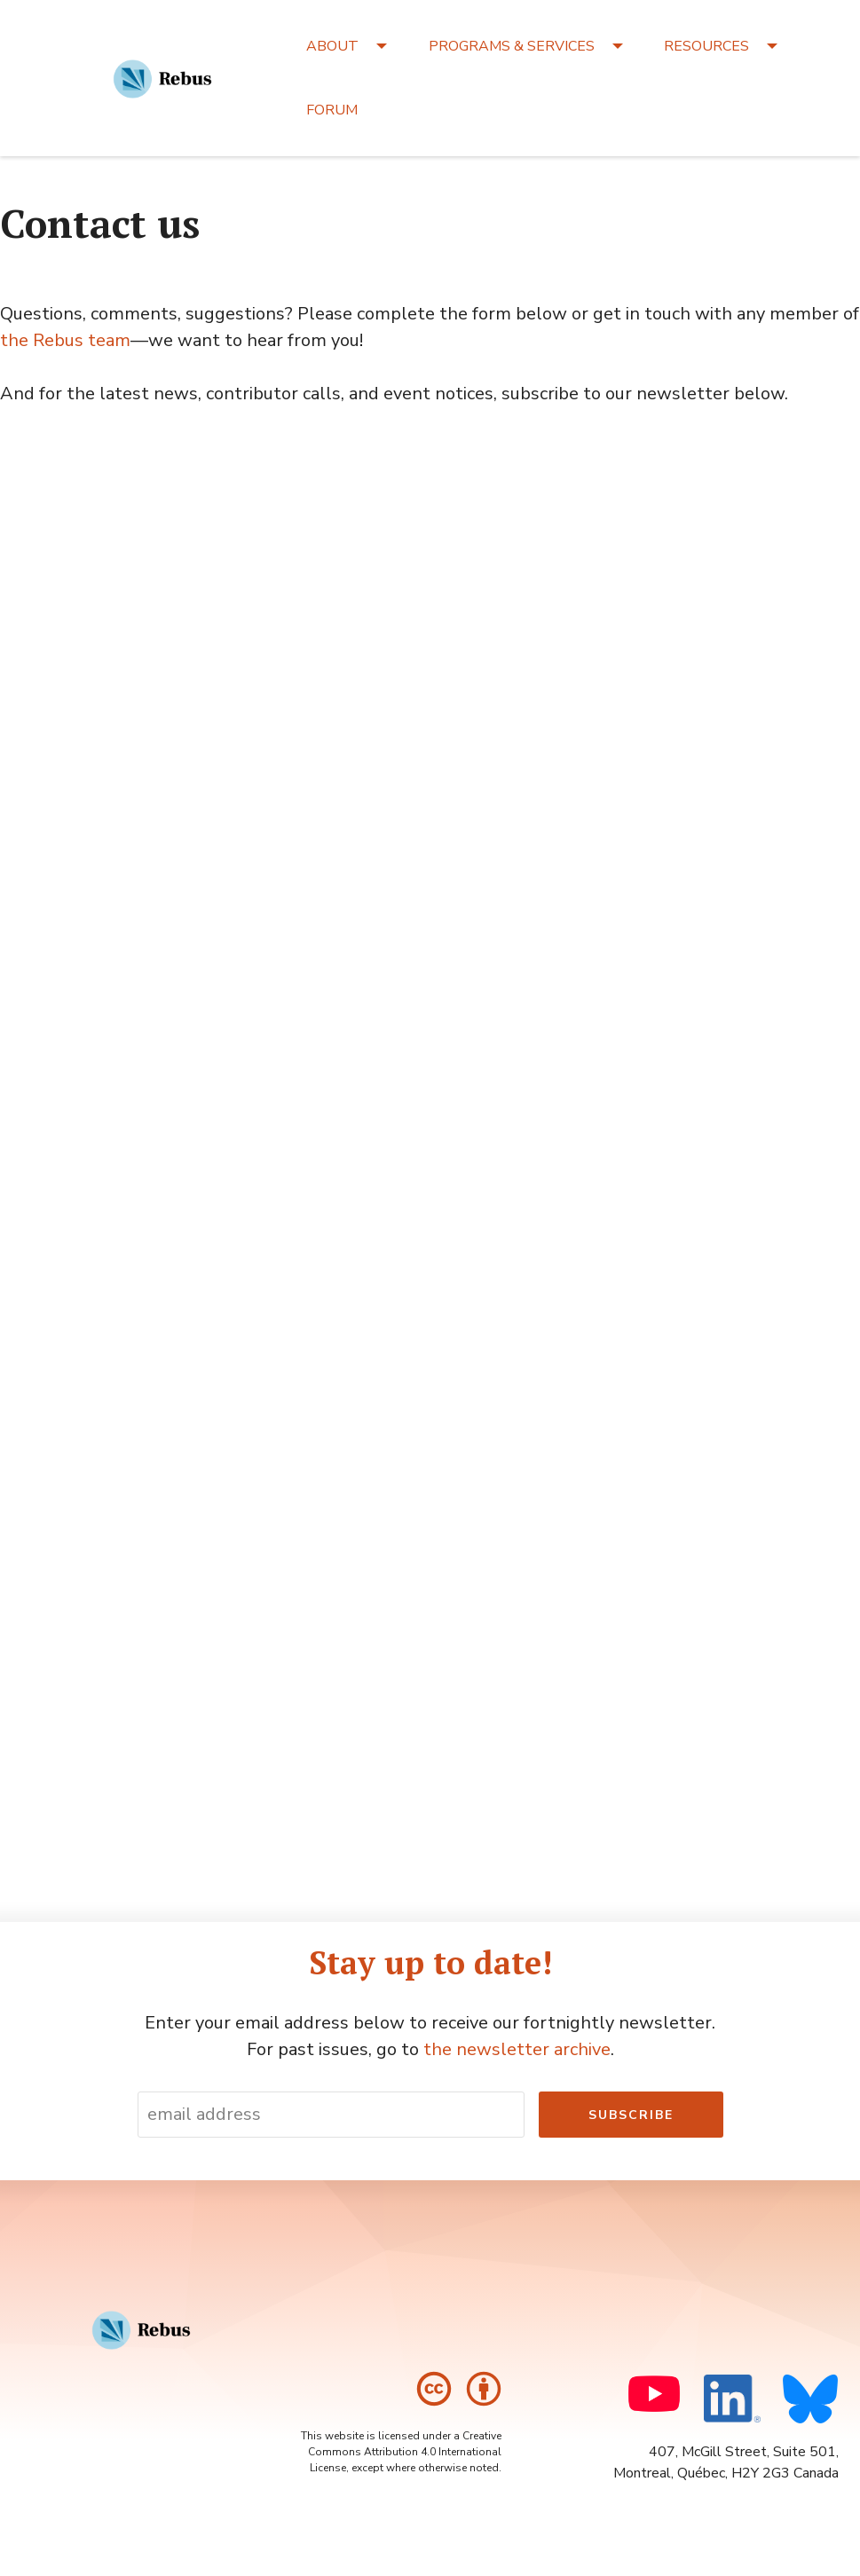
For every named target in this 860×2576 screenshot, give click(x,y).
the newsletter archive (517, 2049)
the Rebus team (65, 340)
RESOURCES (706, 46)
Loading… (284, 1130)
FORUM (332, 110)
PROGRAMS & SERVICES (512, 46)
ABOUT (332, 46)
